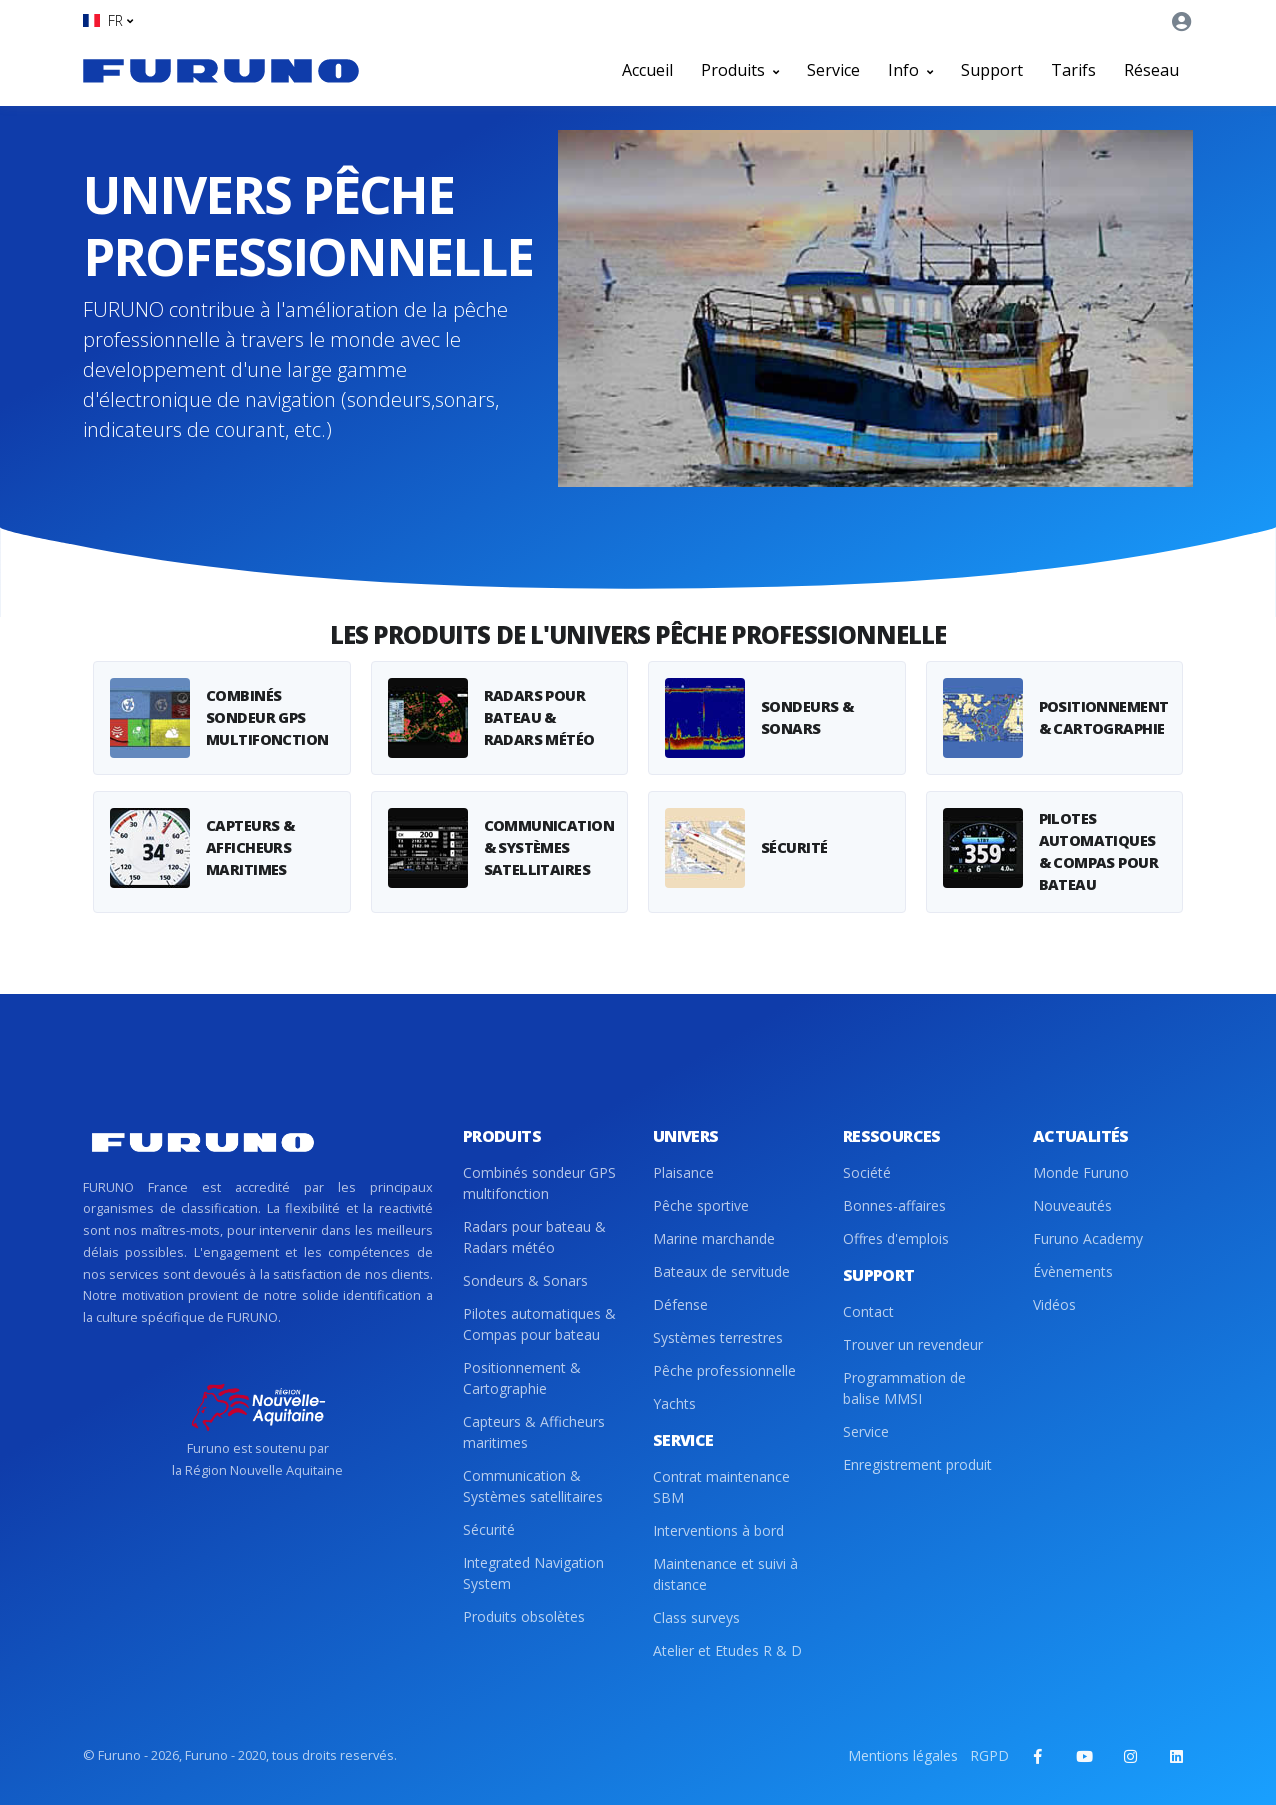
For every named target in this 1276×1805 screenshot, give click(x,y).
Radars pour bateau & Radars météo (534, 1237)
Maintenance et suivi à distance (725, 1574)
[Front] (221, 70)
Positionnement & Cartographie (522, 1378)
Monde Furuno (1081, 1172)
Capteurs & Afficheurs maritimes (534, 1432)
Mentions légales (903, 1755)
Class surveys (696, 1617)
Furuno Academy (1088, 1238)
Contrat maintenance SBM (721, 1487)
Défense (680, 1304)
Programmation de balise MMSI (904, 1388)
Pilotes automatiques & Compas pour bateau (539, 1324)
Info (910, 70)
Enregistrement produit (917, 1464)
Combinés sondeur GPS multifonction (539, 1183)
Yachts (674, 1403)
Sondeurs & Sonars (525, 1280)
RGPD (989, 1755)
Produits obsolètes (524, 1616)
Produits (740, 70)
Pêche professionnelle (724, 1370)
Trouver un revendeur (913, 1344)
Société (867, 1172)
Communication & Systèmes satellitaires (533, 1486)
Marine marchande (714, 1238)
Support (992, 70)
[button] (108, 20)
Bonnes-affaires (894, 1205)
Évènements (1073, 1271)
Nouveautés (1072, 1205)
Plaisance (683, 1172)
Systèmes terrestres (718, 1337)
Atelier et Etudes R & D (727, 1650)
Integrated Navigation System (533, 1573)
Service (833, 70)
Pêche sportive (701, 1205)
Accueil (647, 70)
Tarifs (1073, 70)
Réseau (1151, 70)
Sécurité (489, 1529)
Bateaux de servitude (721, 1271)
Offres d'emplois (896, 1238)
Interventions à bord (718, 1530)
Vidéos (1054, 1304)
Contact (868, 1311)
